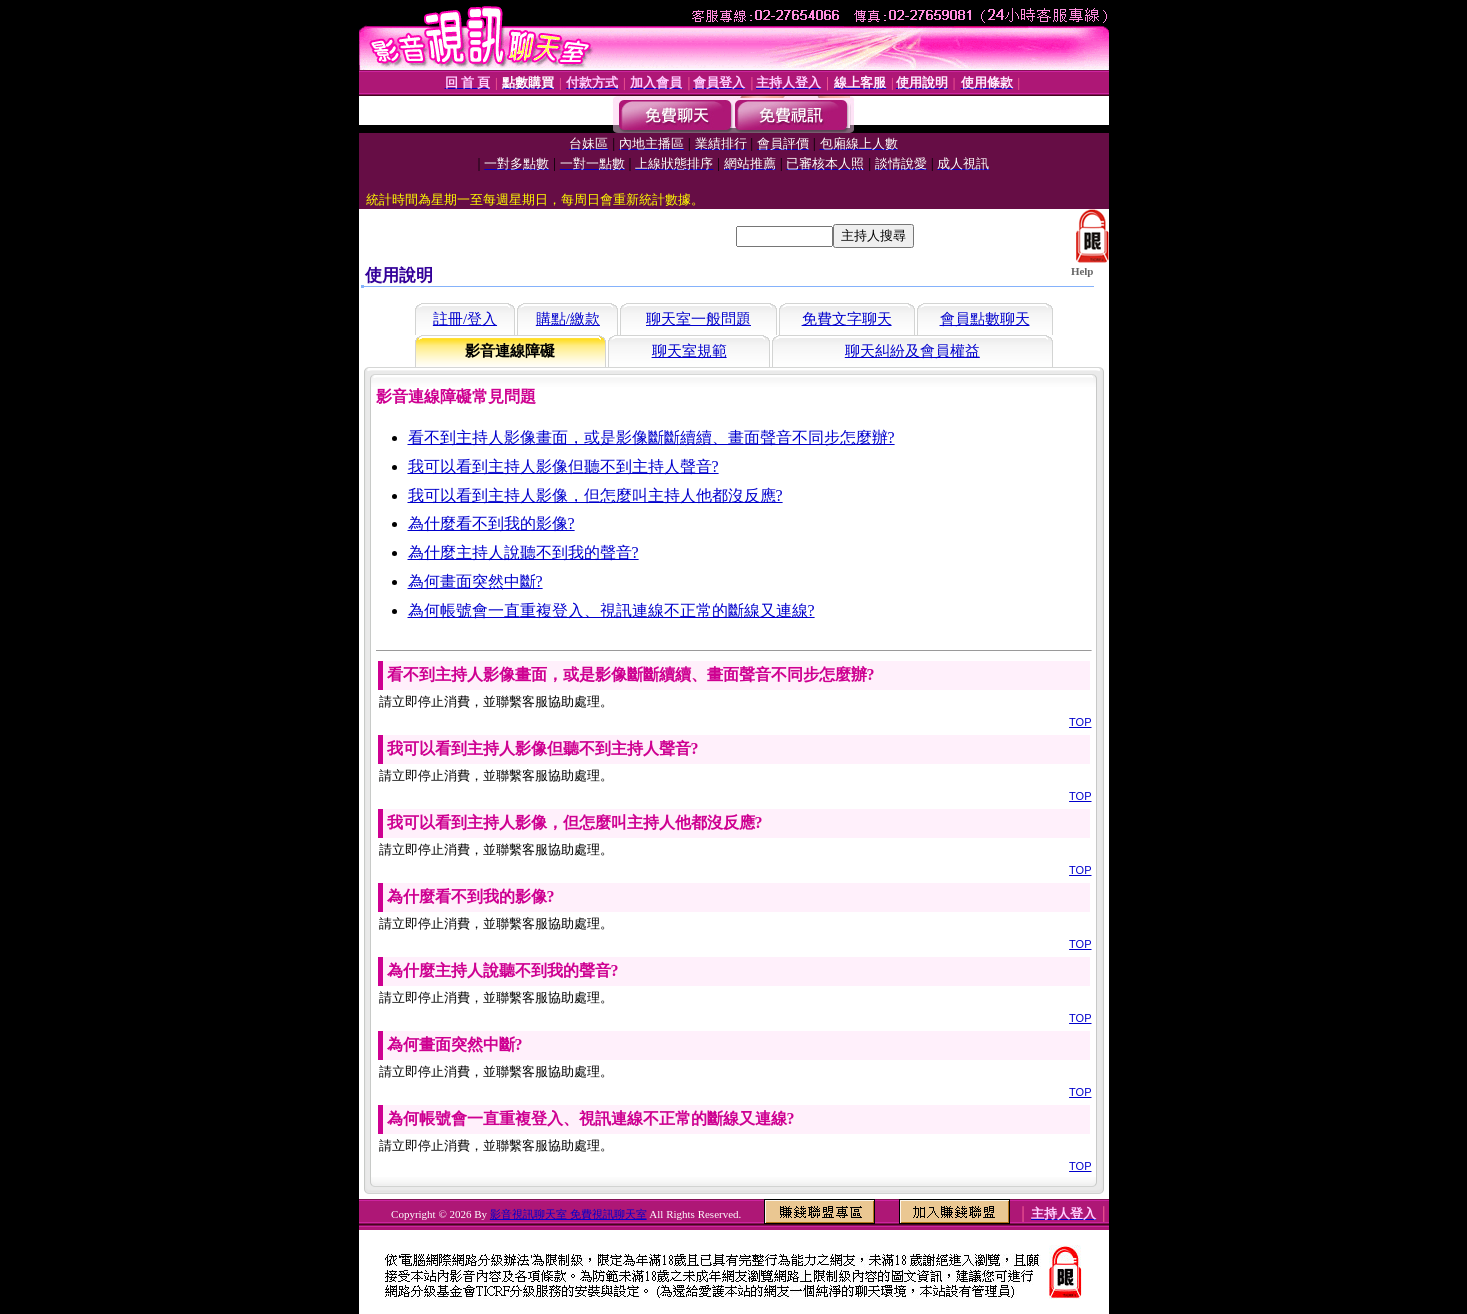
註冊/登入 (465, 319)
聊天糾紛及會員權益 (912, 351)
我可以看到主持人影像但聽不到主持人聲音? (563, 466)
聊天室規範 (689, 351)
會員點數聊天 (985, 319)
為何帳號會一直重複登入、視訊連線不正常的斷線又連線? (611, 610)
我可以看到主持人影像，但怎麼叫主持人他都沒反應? (595, 495)
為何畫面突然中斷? (475, 581)
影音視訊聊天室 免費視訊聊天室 (568, 1214)
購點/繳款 (568, 319)
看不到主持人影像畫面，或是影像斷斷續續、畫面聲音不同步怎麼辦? (651, 437)
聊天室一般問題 (698, 319)
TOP (1080, 722)
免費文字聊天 (847, 319)
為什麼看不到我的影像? (491, 523)
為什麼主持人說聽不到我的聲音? (523, 552)
